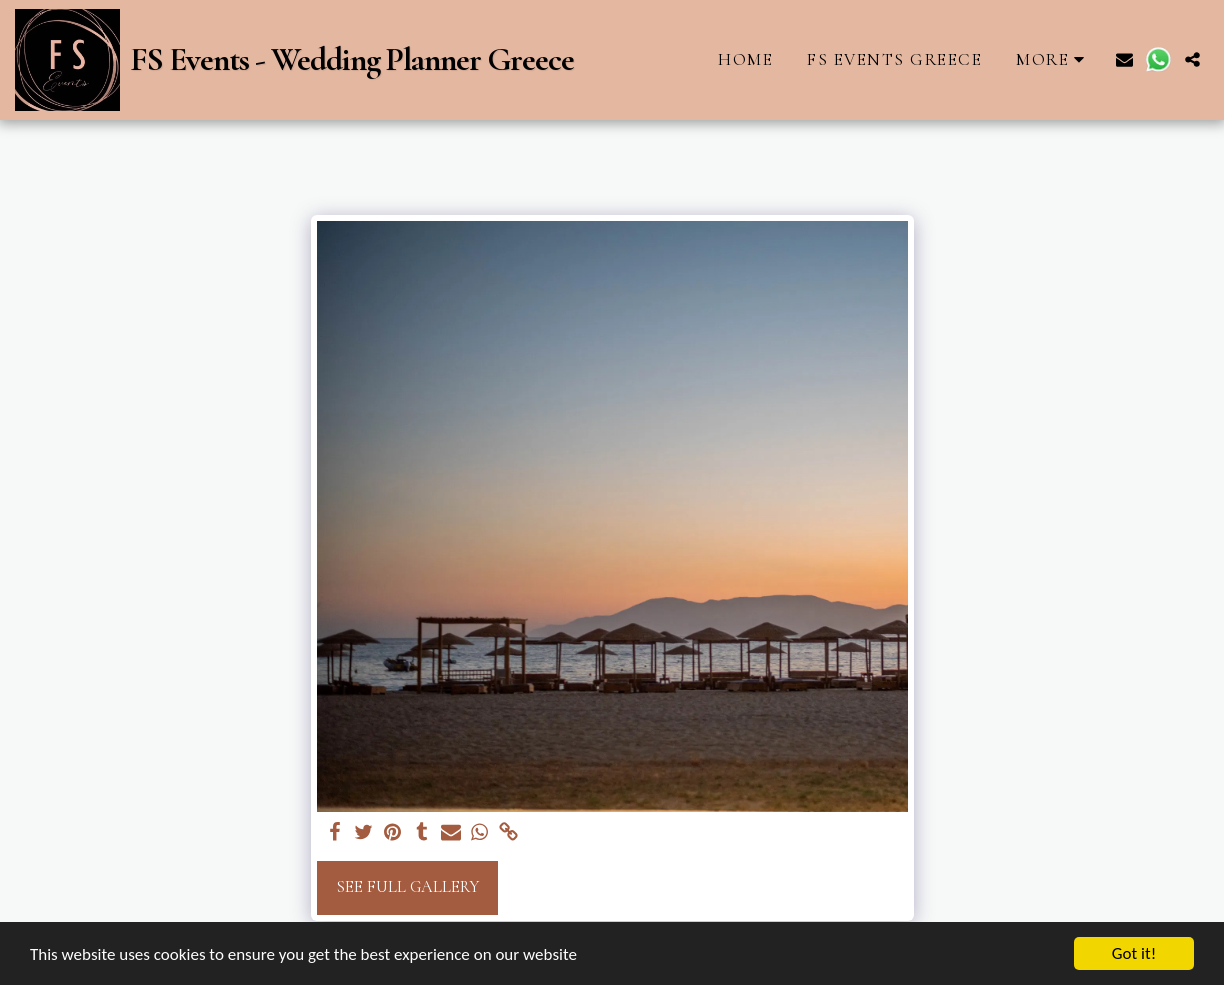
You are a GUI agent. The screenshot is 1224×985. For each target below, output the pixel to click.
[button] (1124, 59)
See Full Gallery (407, 887)
